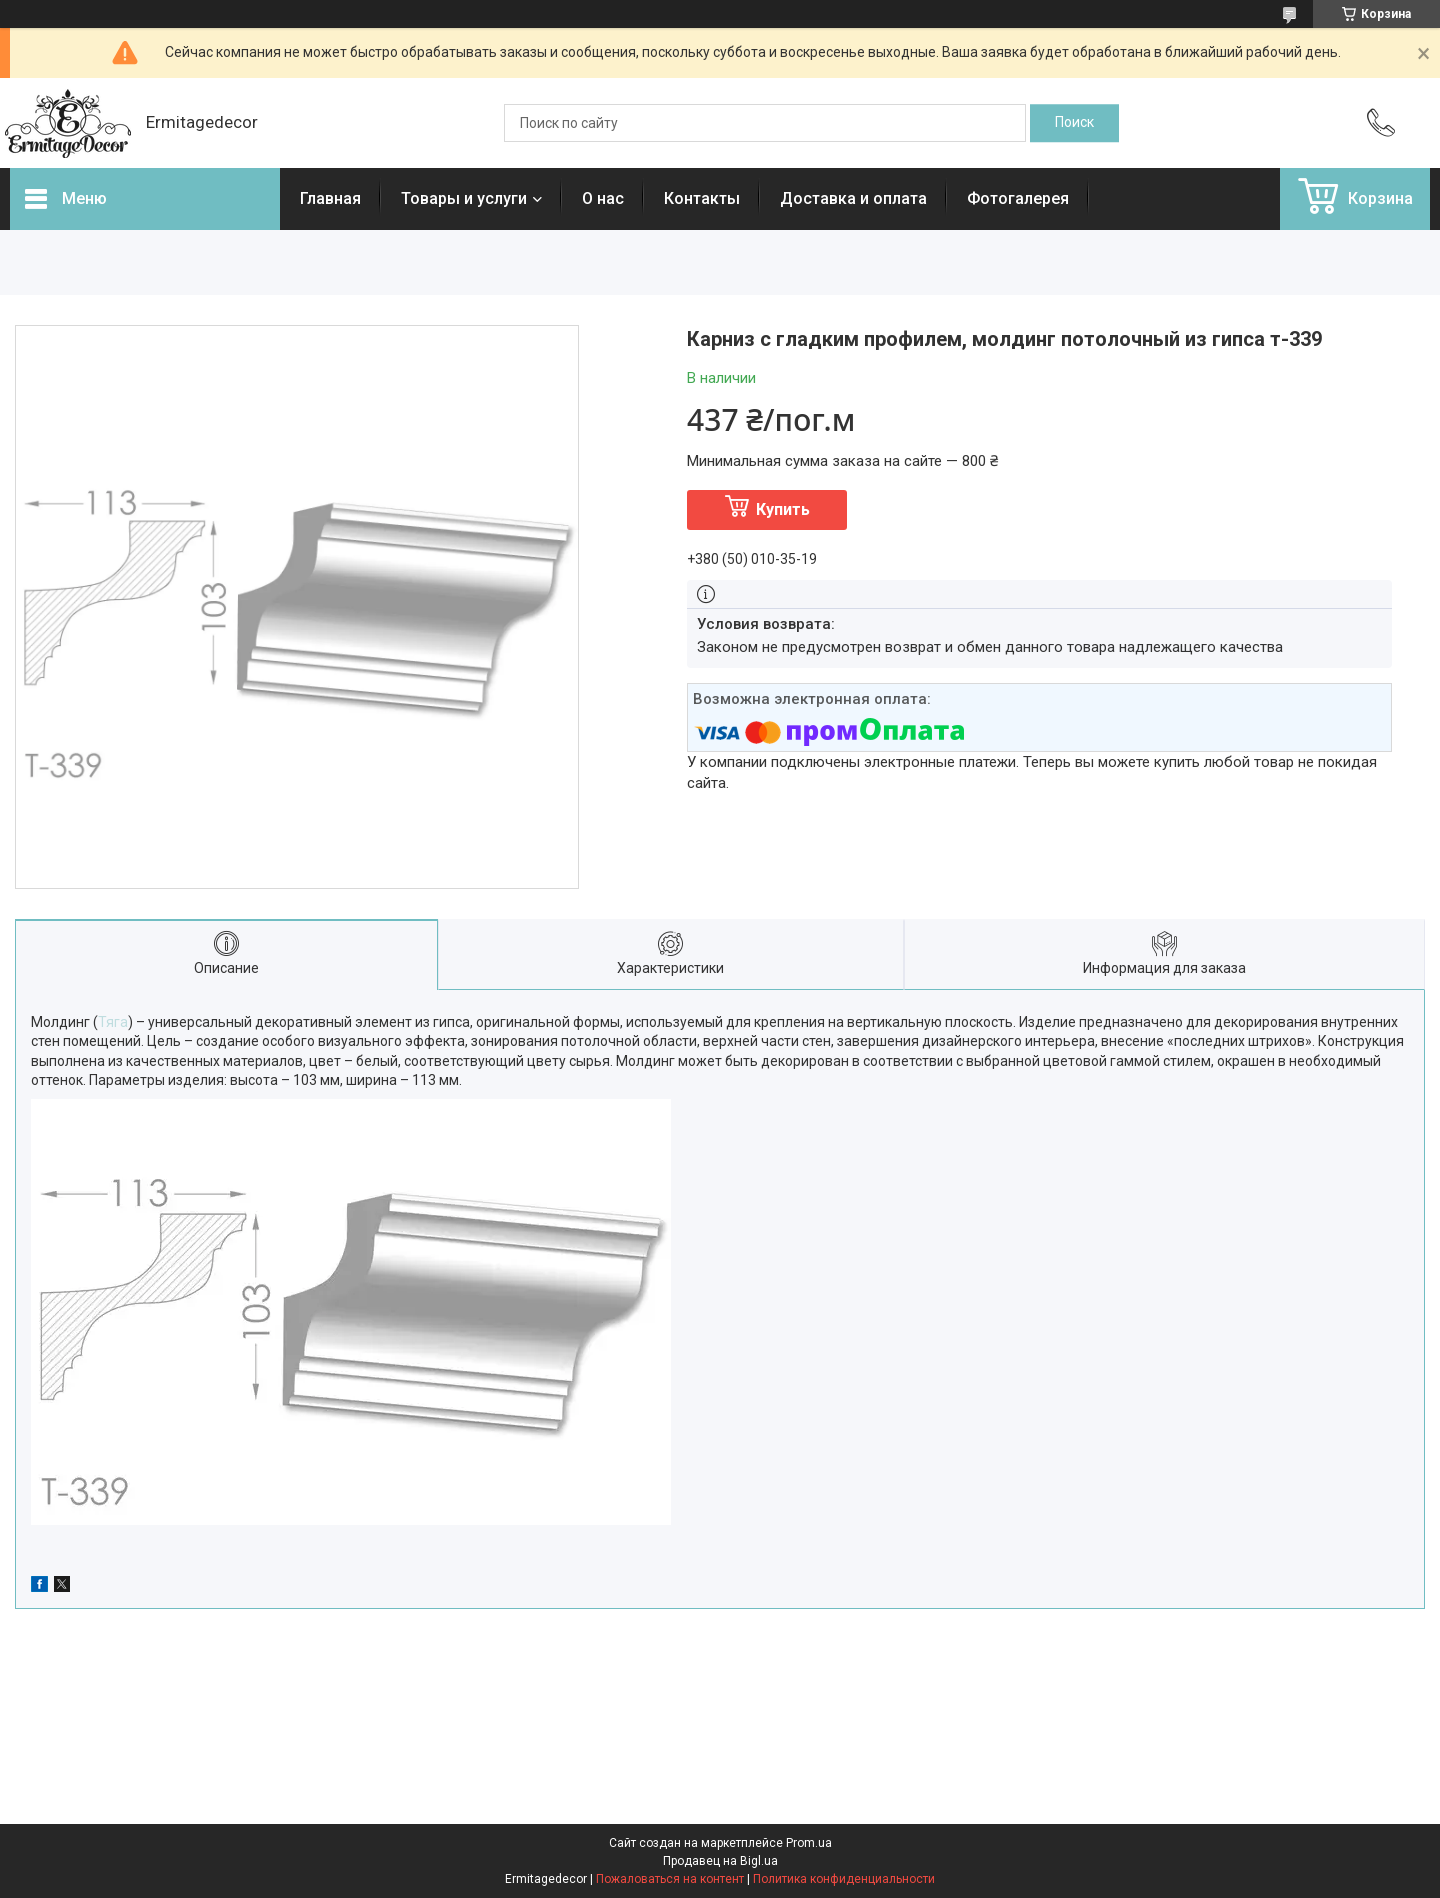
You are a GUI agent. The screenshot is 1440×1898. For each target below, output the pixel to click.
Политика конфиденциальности (844, 1879)
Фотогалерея (1018, 198)
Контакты (702, 198)
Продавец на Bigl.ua (720, 1861)
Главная (330, 198)
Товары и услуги (464, 198)
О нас (603, 198)
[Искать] (1074, 123)
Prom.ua (809, 1843)
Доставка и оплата (853, 198)
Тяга (113, 1022)
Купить (783, 509)
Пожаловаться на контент (670, 1879)
